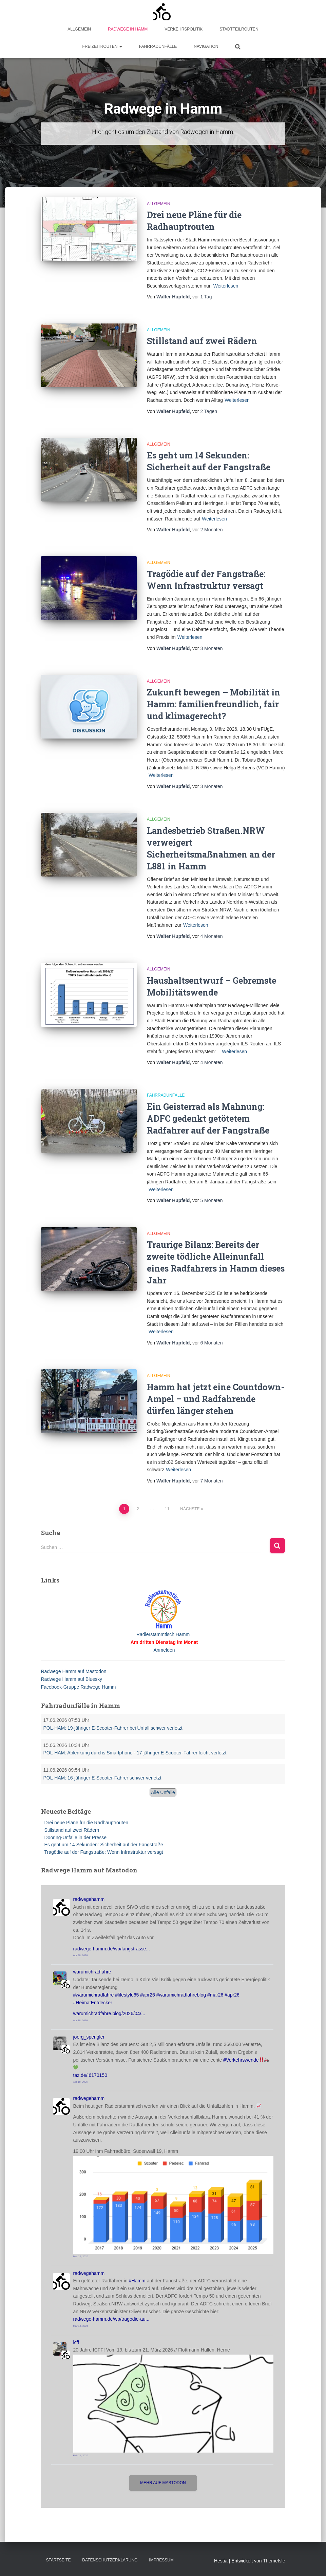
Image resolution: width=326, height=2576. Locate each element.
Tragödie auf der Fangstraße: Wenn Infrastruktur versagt (103, 1852)
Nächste (189, 1509)
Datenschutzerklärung (109, 2560)
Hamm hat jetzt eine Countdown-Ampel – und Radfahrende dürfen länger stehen (215, 1398)
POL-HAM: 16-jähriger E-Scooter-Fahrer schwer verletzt (102, 1778)
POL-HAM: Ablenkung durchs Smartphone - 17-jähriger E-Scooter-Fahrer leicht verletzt (135, 1752)
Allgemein (79, 29)
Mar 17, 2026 (80, 2256)
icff (76, 2342)
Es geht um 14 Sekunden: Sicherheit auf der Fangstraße (103, 1844)
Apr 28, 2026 (80, 1955)
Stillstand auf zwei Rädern (202, 341)
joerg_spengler (89, 2037)
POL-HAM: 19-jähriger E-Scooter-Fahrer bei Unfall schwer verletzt (113, 1728)
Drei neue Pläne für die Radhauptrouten (86, 1822)
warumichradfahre (92, 1971)
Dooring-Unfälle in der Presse (75, 1837)
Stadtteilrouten (238, 29)
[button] (120, 46)
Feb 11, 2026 (80, 2455)
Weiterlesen (225, 286)
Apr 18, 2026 (80, 2020)
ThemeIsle (274, 2560)
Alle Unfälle (163, 1792)
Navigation (206, 46)
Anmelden (164, 1650)
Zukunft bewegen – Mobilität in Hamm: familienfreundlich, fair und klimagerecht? (213, 704)
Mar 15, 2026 (80, 2325)
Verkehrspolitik (184, 29)
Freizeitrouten (102, 46)
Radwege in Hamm (128, 29)
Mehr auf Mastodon (163, 2482)
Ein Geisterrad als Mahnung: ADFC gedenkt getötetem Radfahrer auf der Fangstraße (208, 1118)
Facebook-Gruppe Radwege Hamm (78, 1687)
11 (167, 1509)
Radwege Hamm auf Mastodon (74, 1671)
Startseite (58, 2560)
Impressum (161, 2560)
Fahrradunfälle (158, 46)
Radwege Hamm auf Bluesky (71, 1679)
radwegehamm (89, 1899)
